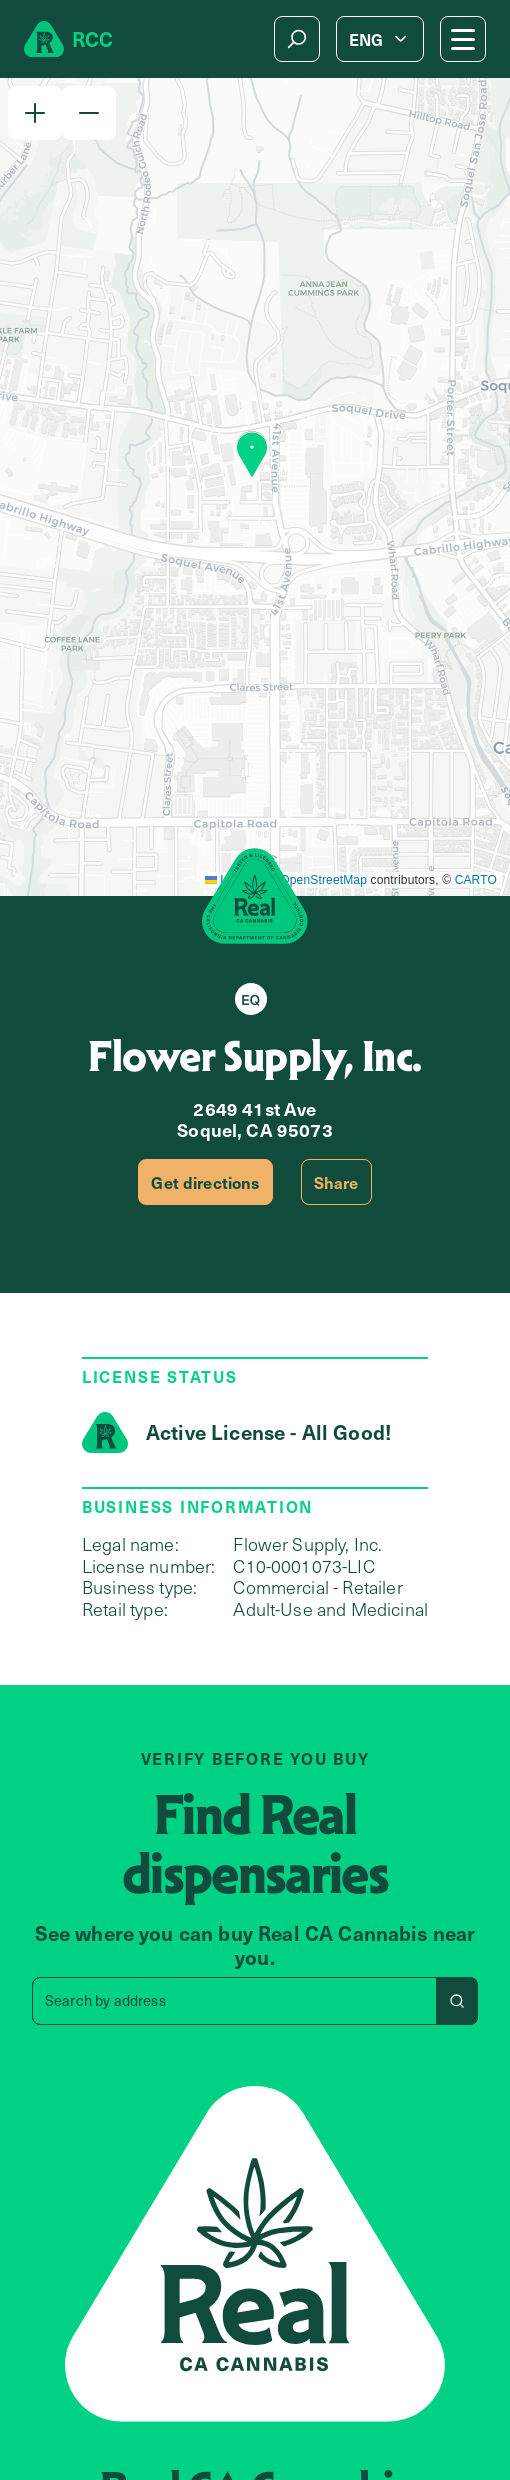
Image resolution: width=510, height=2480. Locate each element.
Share (336, 1182)
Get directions (205, 1182)
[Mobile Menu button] (463, 39)
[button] (35, 113)
